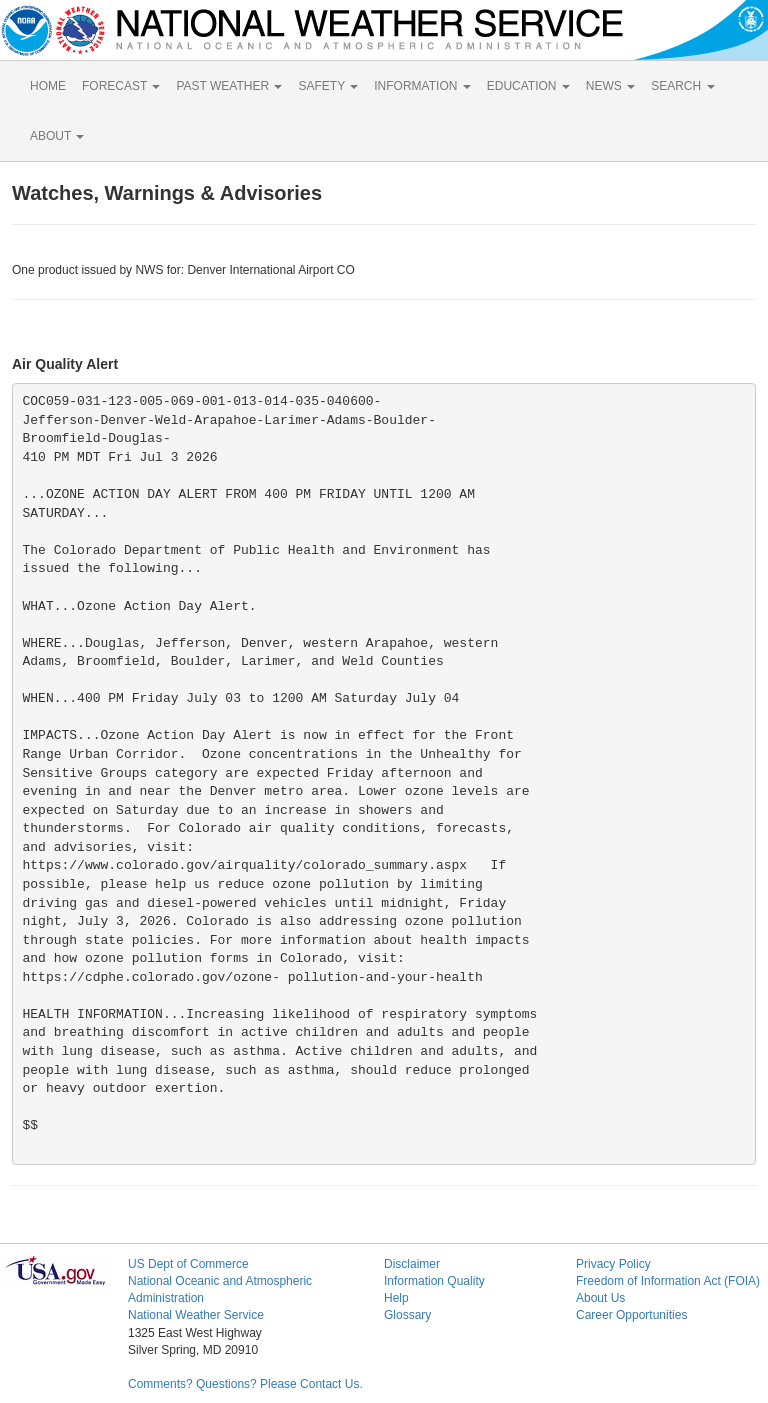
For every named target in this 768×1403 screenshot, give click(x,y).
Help (396, 1298)
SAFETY (328, 86)
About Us (600, 1298)
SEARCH (682, 86)
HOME (48, 86)
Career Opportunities (631, 1315)
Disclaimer (412, 1264)
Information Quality (434, 1281)
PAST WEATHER (229, 86)
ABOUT (57, 136)
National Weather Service (196, 1315)
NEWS (610, 86)
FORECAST (121, 86)
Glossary (407, 1315)
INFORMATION (422, 86)
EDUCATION (528, 86)
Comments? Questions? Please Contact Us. (245, 1384)
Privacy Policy (613, 1264)
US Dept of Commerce (188, 1264)
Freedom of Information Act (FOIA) (668, 1281)
